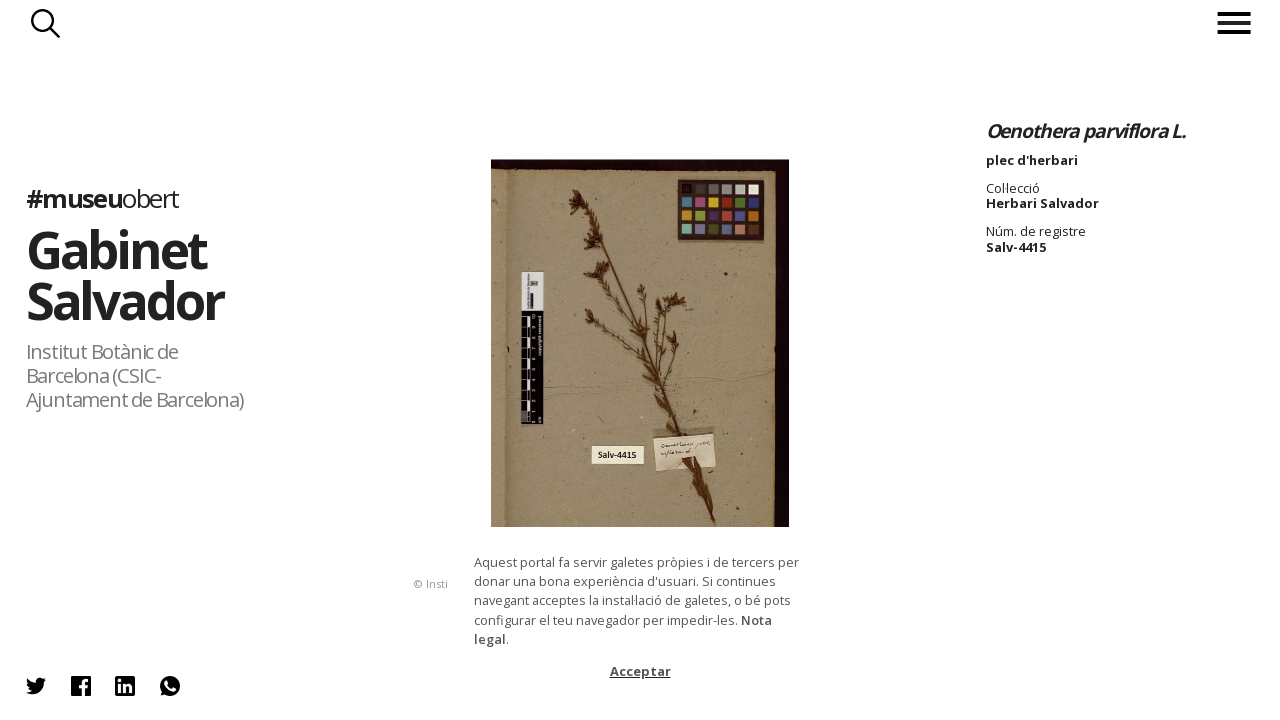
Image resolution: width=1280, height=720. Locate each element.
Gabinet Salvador (124, 274)
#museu (102, 198)
